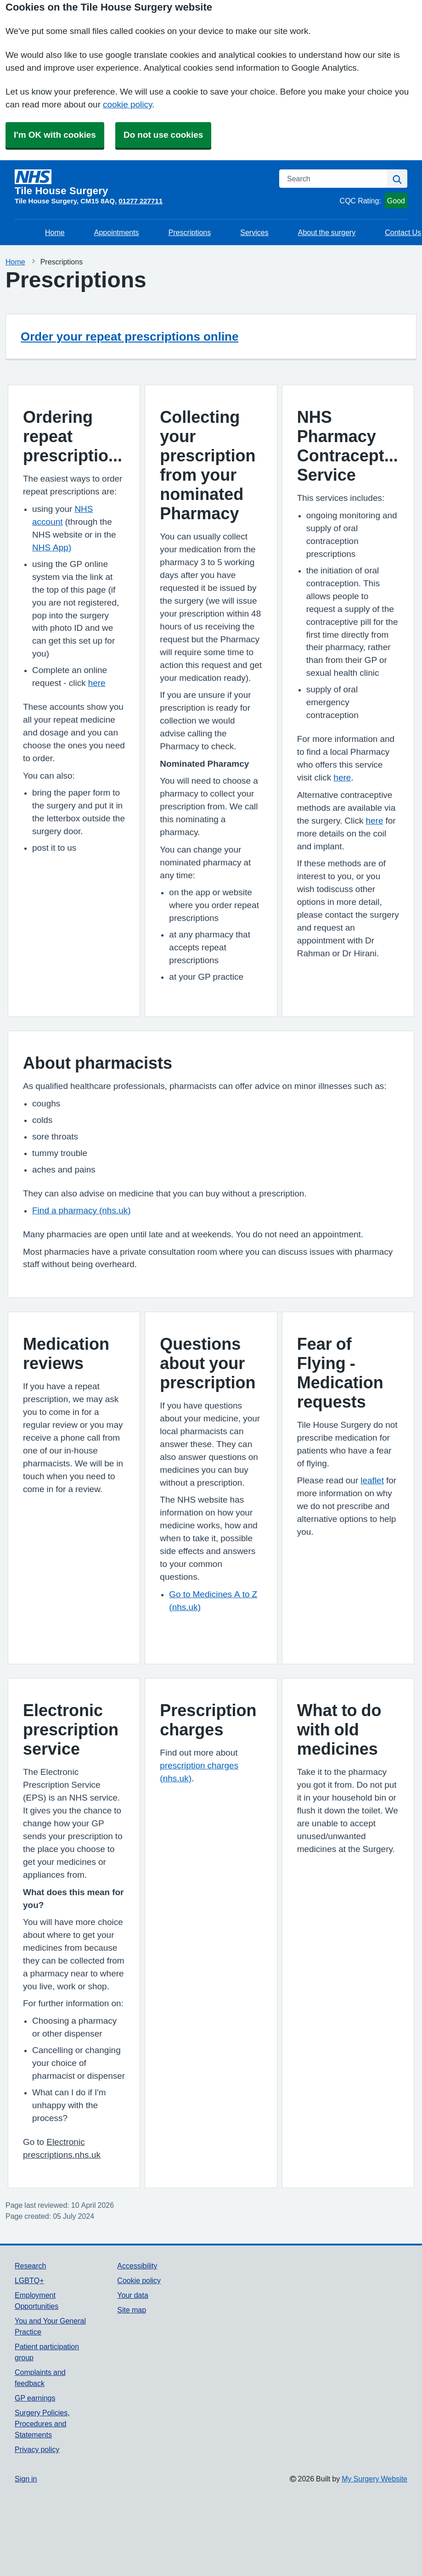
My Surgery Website (374, 2478)
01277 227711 (140, 200)
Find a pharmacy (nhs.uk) (81, 1210)
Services (254, 232)
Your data (132, 2295)
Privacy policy (37, 2449)
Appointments (116, 232)
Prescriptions (190, 232)
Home (55, 232)
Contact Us (403, 232)
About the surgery (326, 232)
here (97, 683)
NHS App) (51, 547)
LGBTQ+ (29, 2280)
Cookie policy (139, 2280)
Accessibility (137, 2265)
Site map (131, 2309)
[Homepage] (141, 182)
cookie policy (127, 104)
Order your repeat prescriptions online (129, 336)
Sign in (26, 2478)
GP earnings (35, 2398)
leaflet (372, 1480)
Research (30, 2265)
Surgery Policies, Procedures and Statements (42, 2423)
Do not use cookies (163, 134)
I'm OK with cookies (55, 134)
